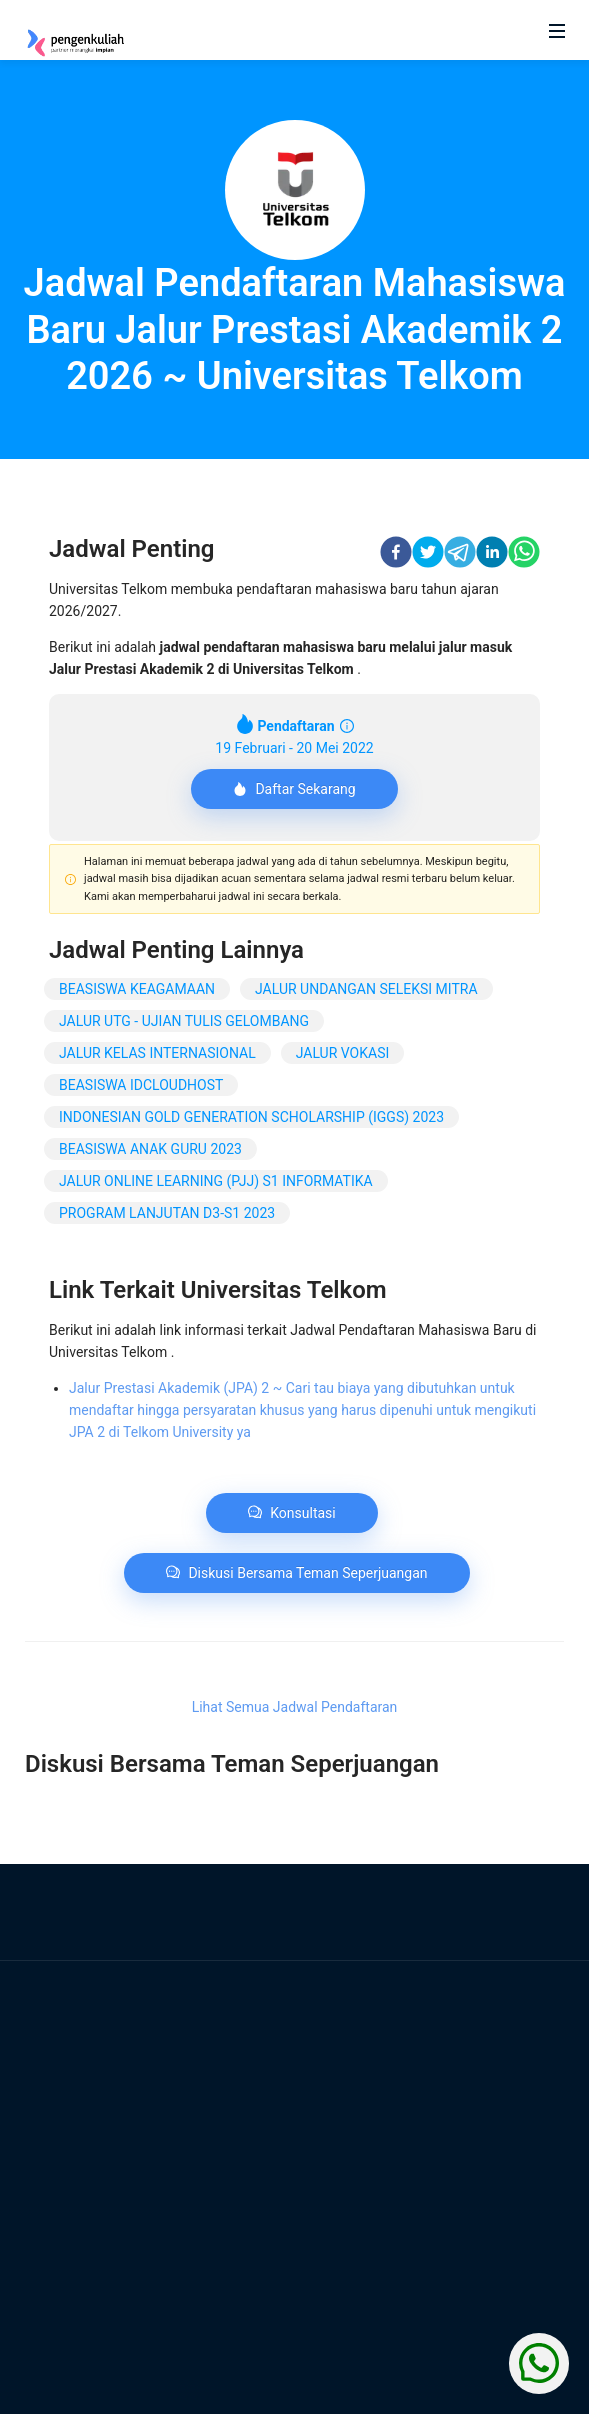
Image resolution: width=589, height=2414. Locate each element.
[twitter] (428, 555)
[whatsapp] (524, 555)
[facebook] (396, 555)
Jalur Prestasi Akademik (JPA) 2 (302, 1410)
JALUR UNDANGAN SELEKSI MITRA (366, 989)
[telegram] (460, 555)
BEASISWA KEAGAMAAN (137, 989)
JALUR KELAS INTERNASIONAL (157, 1053)
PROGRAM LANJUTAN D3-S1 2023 (167, 1213)
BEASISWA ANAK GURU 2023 (150, 1149)
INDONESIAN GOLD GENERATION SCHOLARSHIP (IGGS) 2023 (251, 1117)
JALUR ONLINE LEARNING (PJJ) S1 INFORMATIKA (216, 1181)
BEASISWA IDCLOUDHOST (141, 1085)
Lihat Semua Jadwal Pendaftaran (295, 1707)
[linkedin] (492, 555)
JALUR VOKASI (343, 1053)
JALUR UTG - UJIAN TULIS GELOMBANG (184, 1021)
